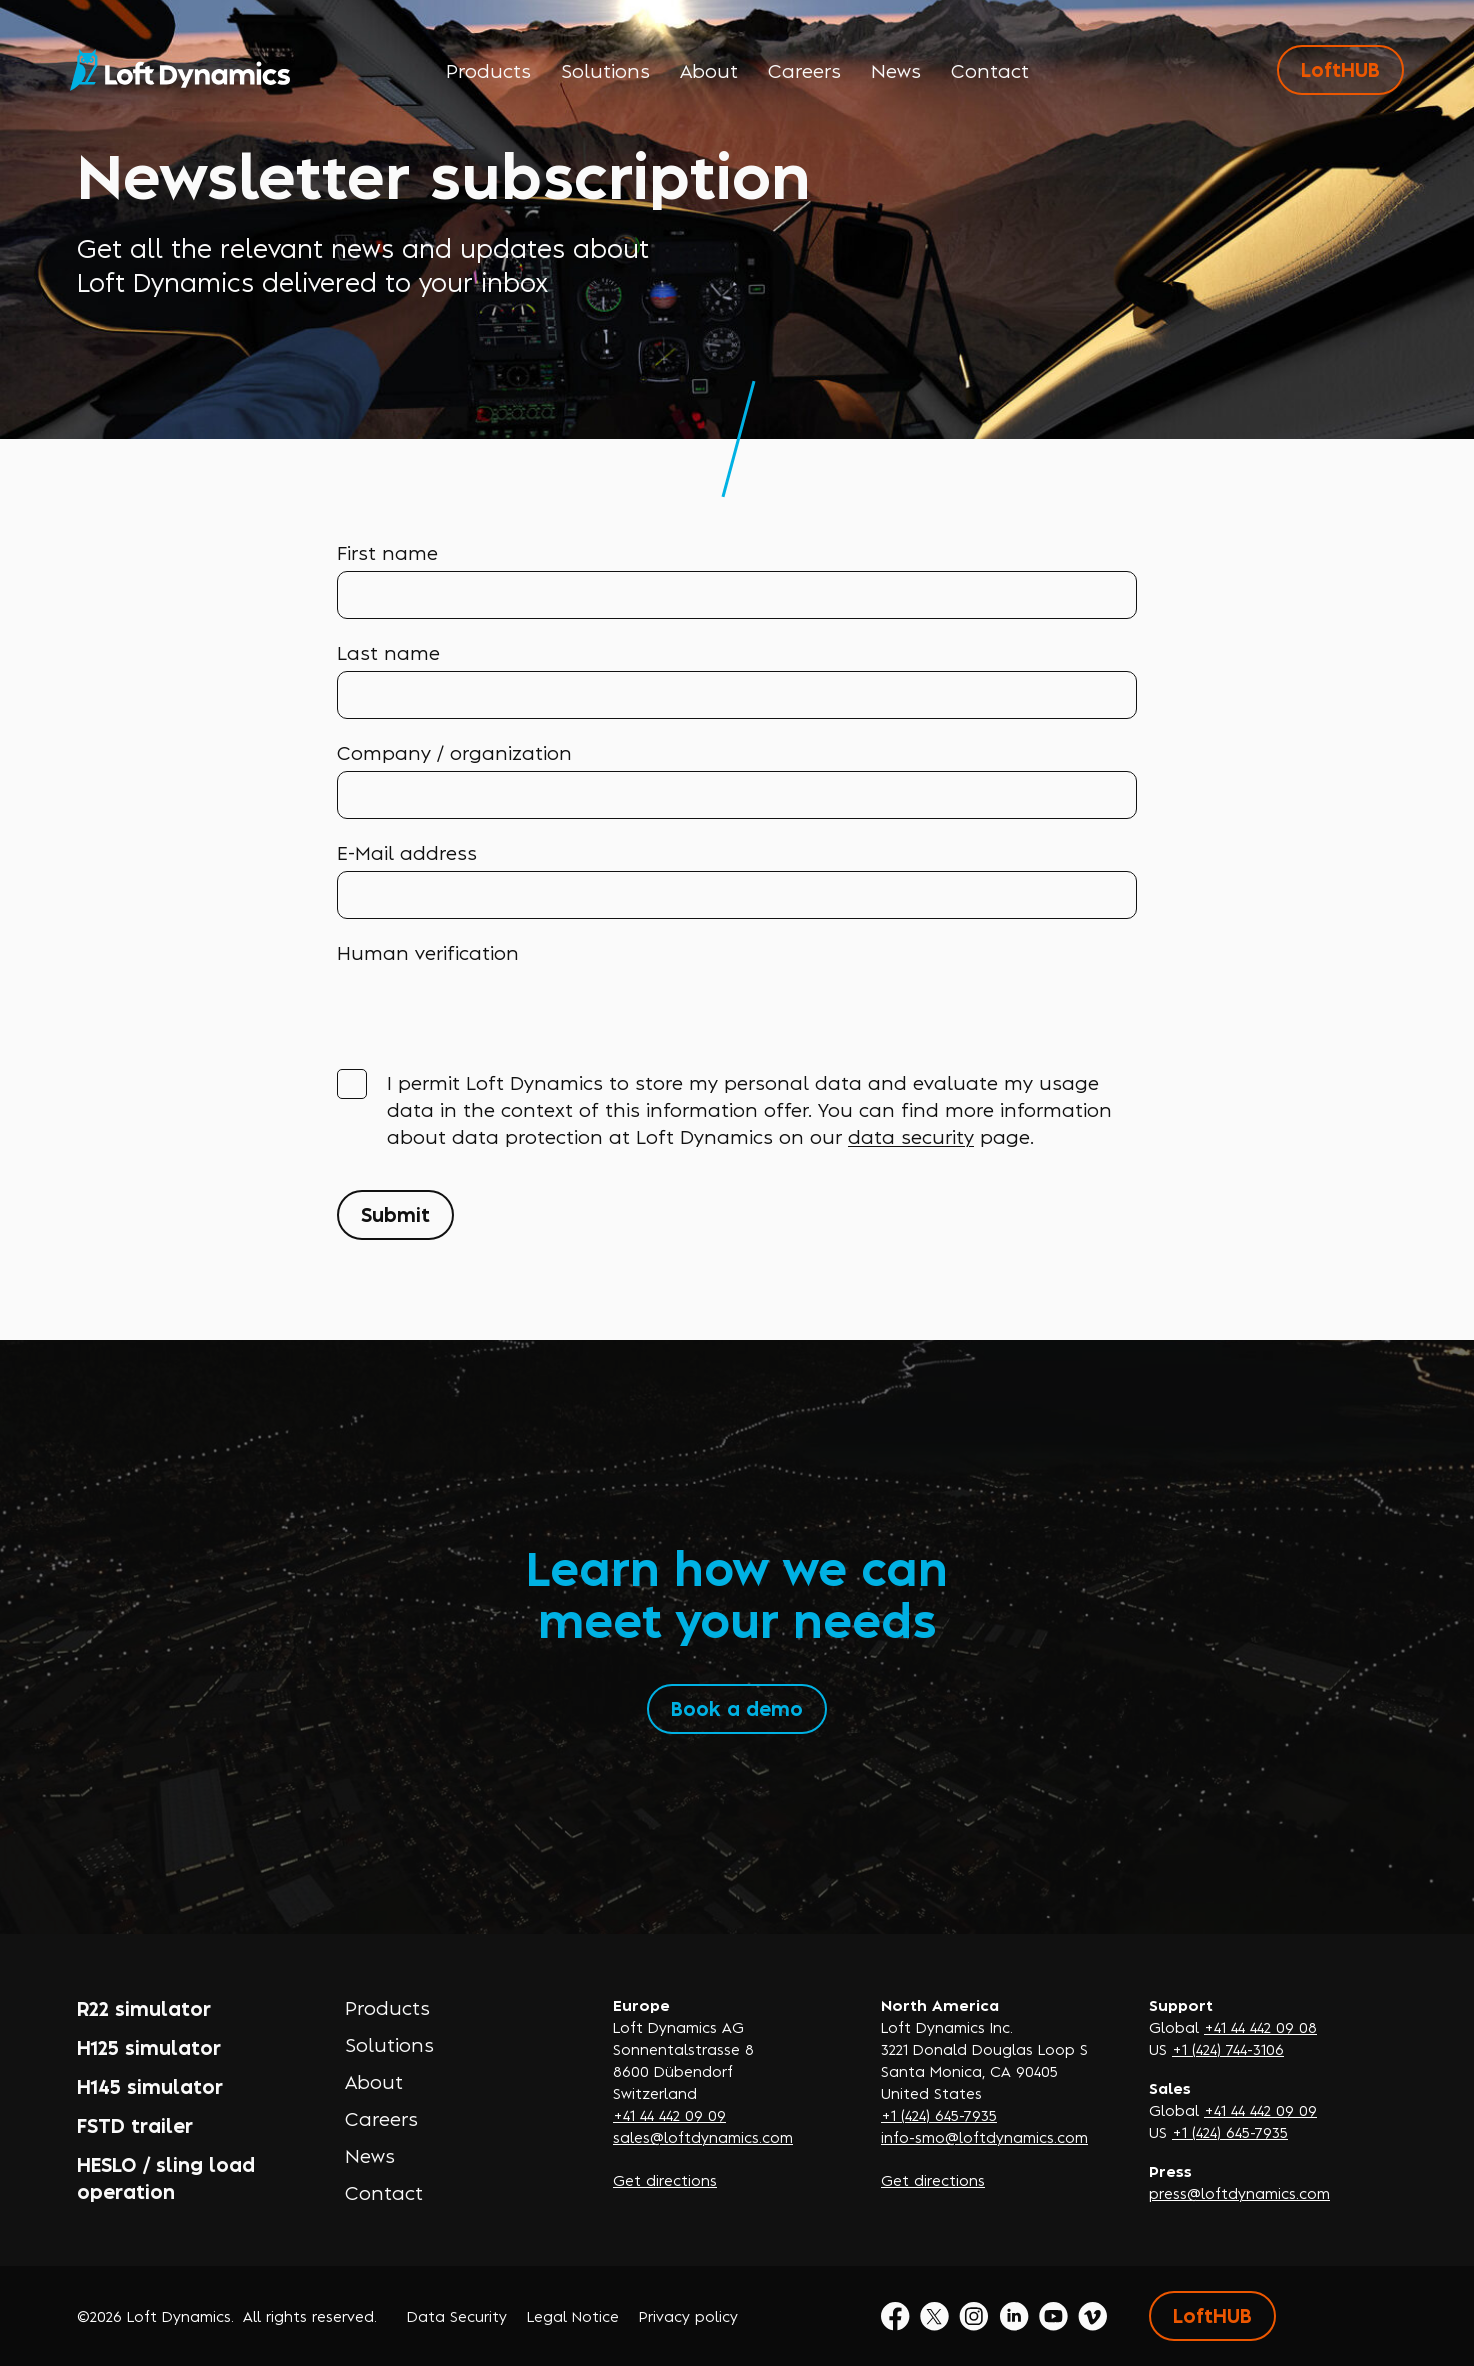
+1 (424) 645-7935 (939, 2114)
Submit (395, 1213)
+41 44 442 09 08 (1260, 2026)
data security (911, 1136)
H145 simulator (150, 2085)
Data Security (457, 2315)
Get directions (665, 2179)
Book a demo (737, 1707)
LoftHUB (1340, 68)
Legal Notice (573, 2315)
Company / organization (454, 752)
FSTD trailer (135, 2124)
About (709, 70)
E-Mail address (407, 852)
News (896, 70)
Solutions (605, 70)
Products (488, 70)
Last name (388, 652)
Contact (990, 70)
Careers (804, 70)
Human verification (428, 952)
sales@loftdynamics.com (703, 2136)
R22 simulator (144, 2007)
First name (387, 552)
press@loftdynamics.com (1239, 2192)
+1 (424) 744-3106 (1228, 2048)
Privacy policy (688, 2315)
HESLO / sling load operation (166, 2177)
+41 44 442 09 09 (669, 2114)
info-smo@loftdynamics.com (984, 2136)
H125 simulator (149, 2046)
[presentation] (489, 1010)
